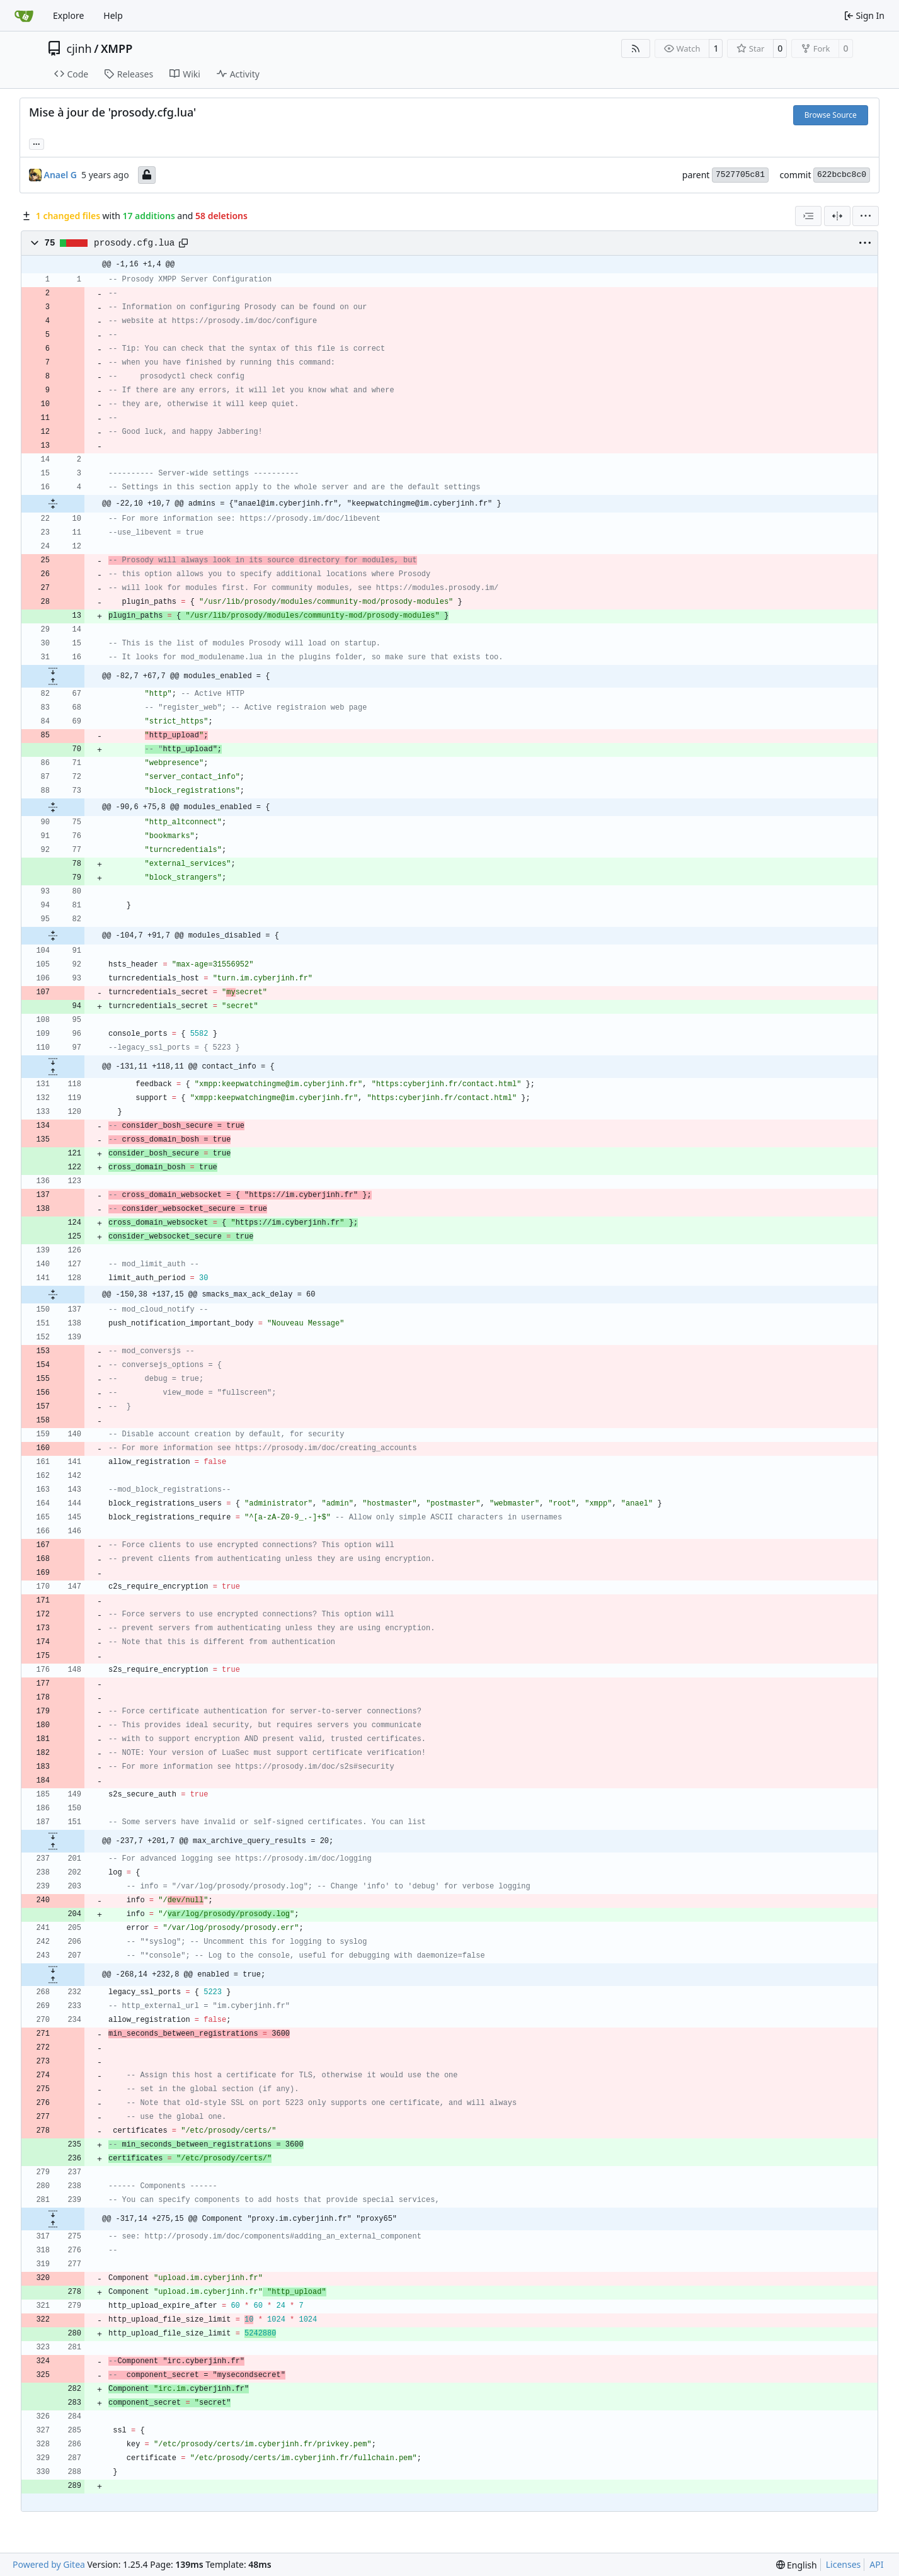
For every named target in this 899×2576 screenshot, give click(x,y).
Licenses (843, 2564)
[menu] (865, 216)
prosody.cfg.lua (134, 243)
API (876, 2564)
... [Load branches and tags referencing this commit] (36, 143)
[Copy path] (183, 243)
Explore (68, 15)
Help (113, 15)
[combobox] (808, 216)
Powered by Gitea (49, 2564)
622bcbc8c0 (841, 174)
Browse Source (831, 115)
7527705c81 (740, 174)
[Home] (24, 15)
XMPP (116, 48)
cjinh (79, 48)
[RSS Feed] (635, 48)
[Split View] (837, 216)
